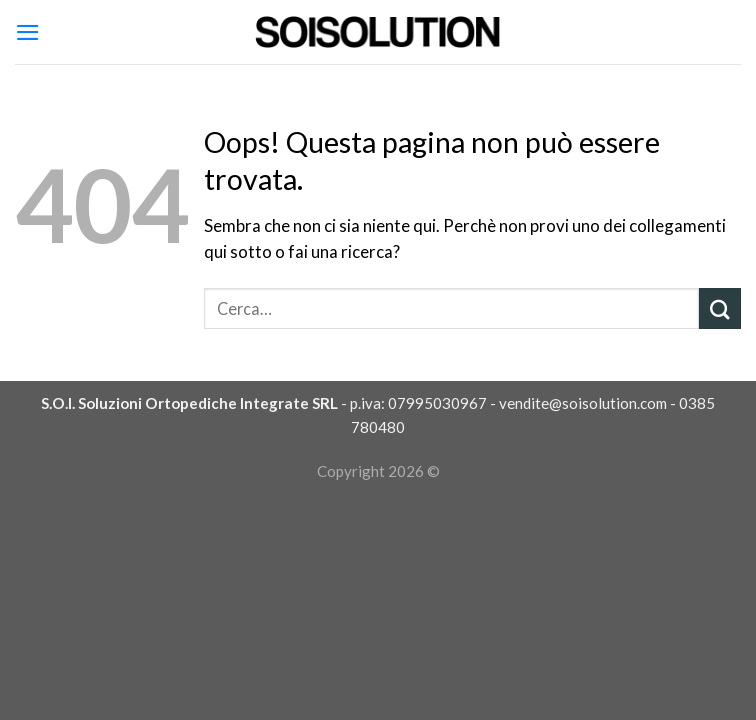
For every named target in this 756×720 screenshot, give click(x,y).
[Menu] (28, 32)
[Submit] (720, 308)
